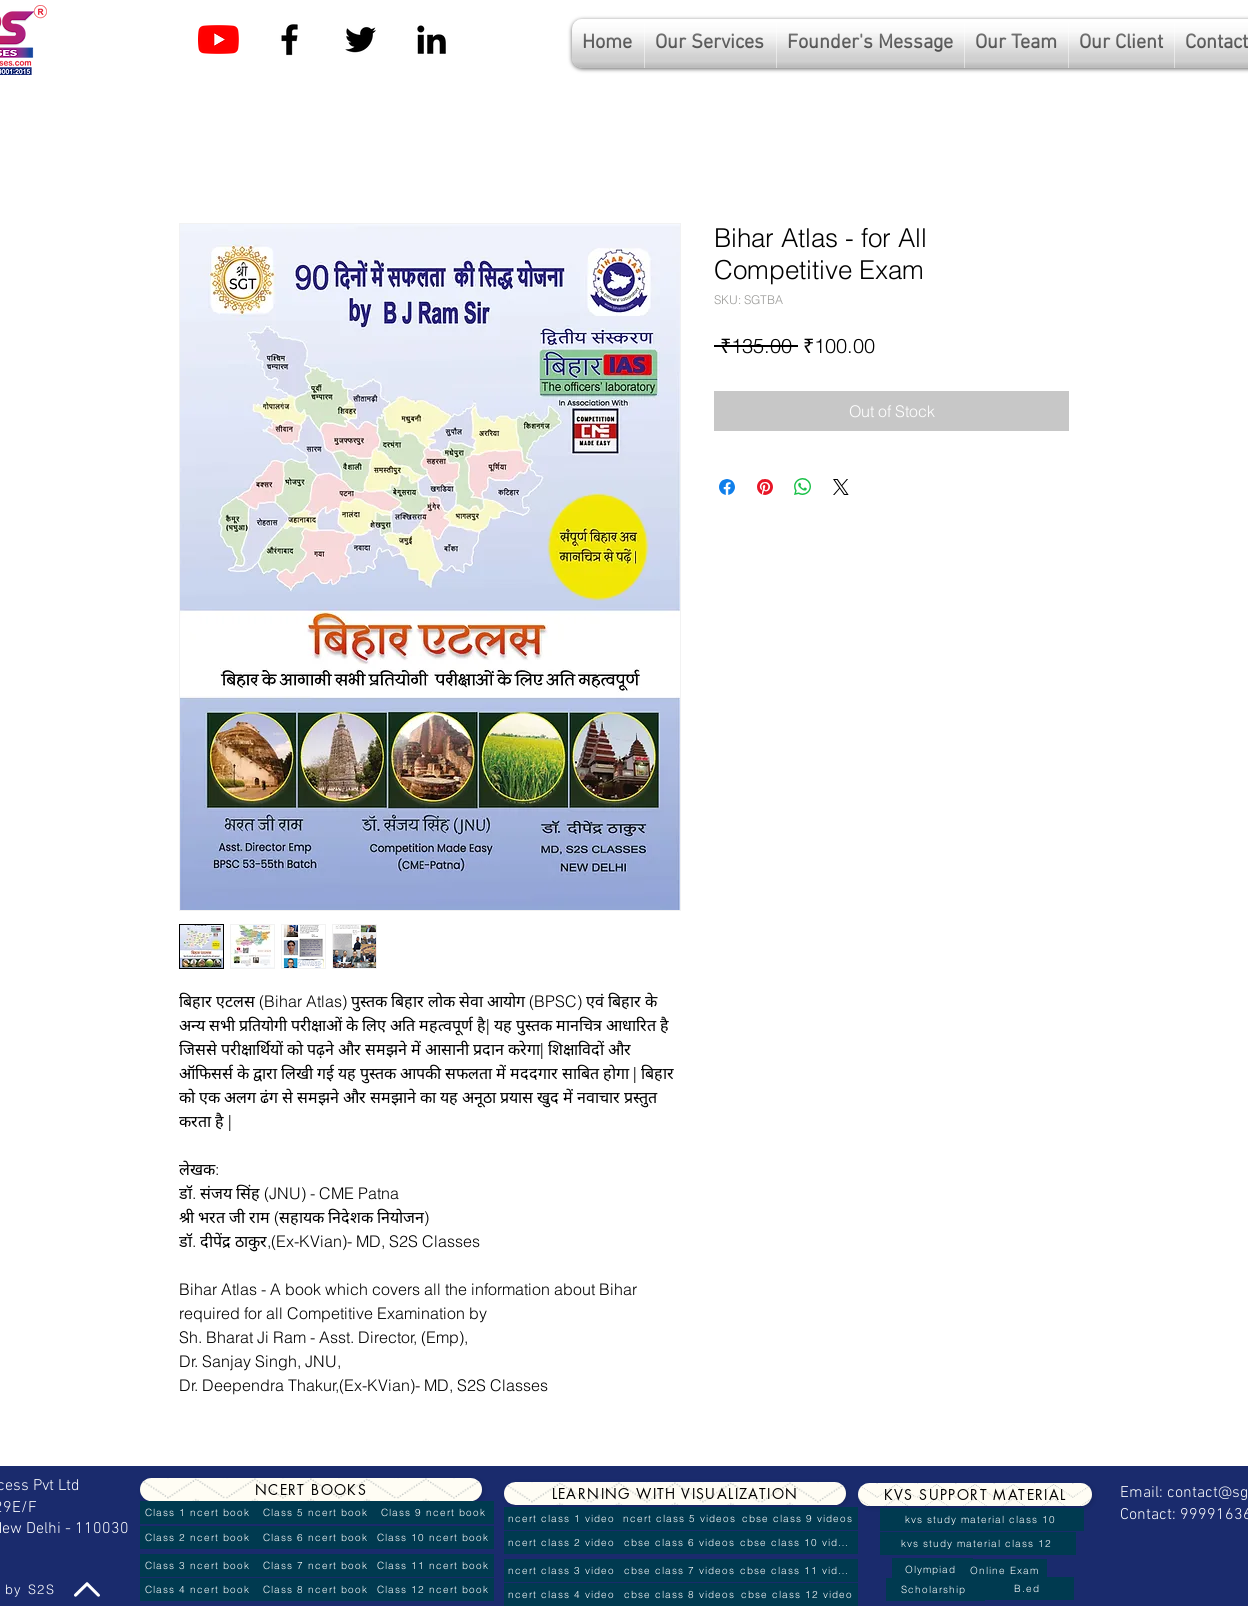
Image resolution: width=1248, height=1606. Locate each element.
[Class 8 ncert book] (317, 1589)
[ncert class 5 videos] (681, 1518)
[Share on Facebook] (727, 487)
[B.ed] (1029, 1588)
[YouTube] (218, 39)
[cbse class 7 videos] (681, 1570)
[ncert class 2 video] (563, 1542)
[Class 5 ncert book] (317, 1512)
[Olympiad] (932, 1569)
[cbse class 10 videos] (799, 1542)
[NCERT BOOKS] (311, 1489)
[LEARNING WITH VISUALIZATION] (675, 1493)
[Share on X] (841, 487)
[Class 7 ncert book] (317, 1565)
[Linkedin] (431, 39)
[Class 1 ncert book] (199, 1512)
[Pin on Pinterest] (765, 487)
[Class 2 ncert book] (199, 1537)
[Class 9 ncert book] (435, 1512)
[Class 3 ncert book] (199, 1565)
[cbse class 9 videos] (799, 1518)
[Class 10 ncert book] (435, 1537)
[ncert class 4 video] (563, 1594)
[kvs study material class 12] (978, 1543)
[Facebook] (289, 39)
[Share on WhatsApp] (803, 487)
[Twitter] (360, 39)
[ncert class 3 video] (563, 1570)
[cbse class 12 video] (799, 1594)
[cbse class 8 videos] (681, 1594)
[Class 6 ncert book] (317, 1537)
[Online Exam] (1006, 1570)
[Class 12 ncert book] (435, 1589)
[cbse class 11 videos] (799, 1570)
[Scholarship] (935, 1589)
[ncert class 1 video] (563, 1518)
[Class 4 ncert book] (199, 1589)
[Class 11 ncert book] (435, 1565)
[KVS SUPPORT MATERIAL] (975, 1494)
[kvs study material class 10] (982, 1519)
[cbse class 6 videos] (681, 1542)
